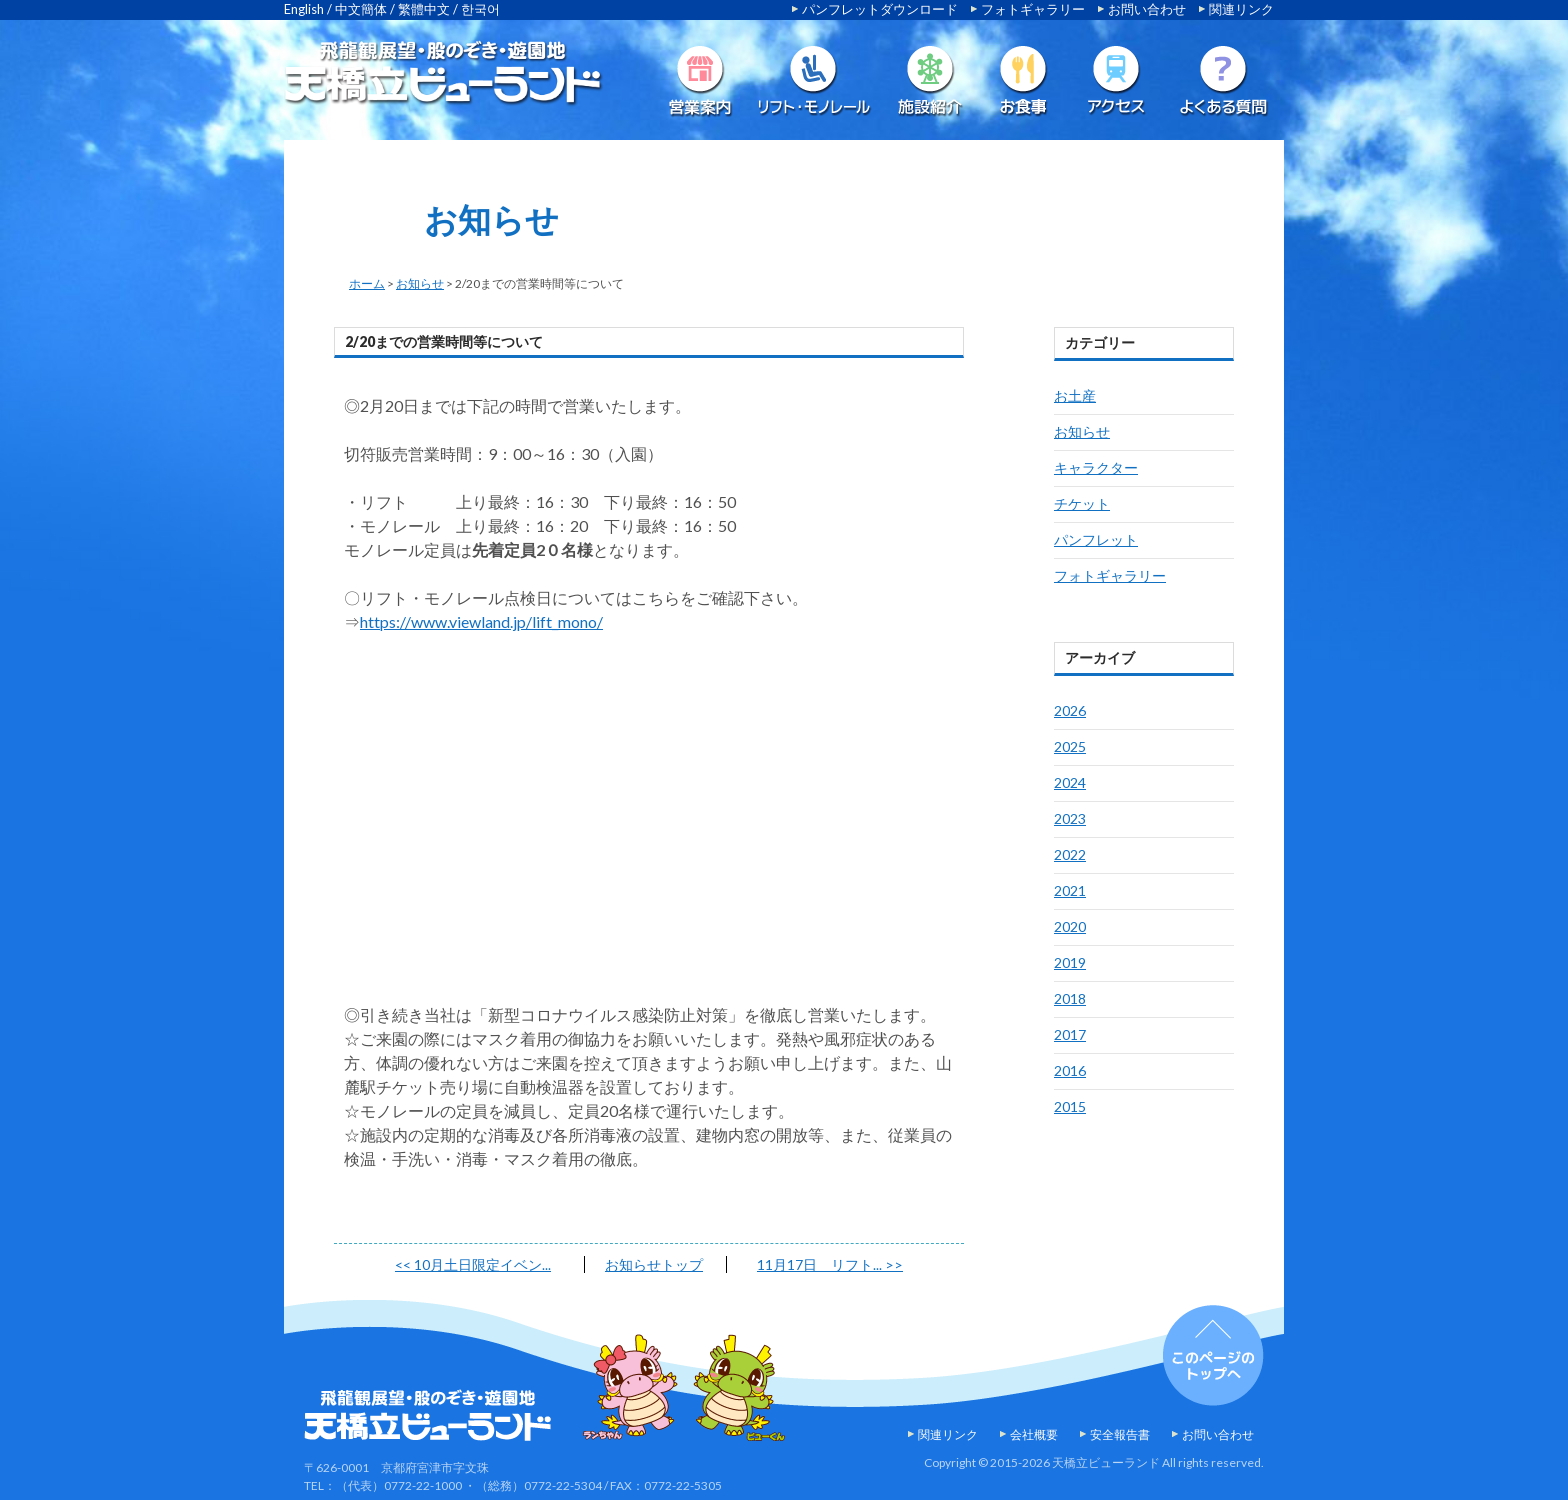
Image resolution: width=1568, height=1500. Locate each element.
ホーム (367, 283)
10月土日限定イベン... (473, 1264)
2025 (1070, 746)
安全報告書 (1120, 1434)
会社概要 (1034, 1434)
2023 (1070, 818)
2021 (1070, 890)
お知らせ (420, 283)
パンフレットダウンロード (880, 9)
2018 (1070, 998)
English (304, 9)
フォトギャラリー (1033, 9)
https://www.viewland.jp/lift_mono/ (481, 621)
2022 (1070, 854)
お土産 (1075, 395)
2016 (1070, 1070)
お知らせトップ (654, 1264)
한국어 (480, 9)
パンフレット (1096, 539)
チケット (1082, 503)
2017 (1070, 1034)
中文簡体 (361, 9)
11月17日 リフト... (830, 1264)
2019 (1070, 962)
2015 (1070, 1106)
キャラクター (1096, 467)
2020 (1070, 926)
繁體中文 (424, 9)
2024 (1070, 782)
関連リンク (1241, 9)
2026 (1070, 710)
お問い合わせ (1147, 9)
